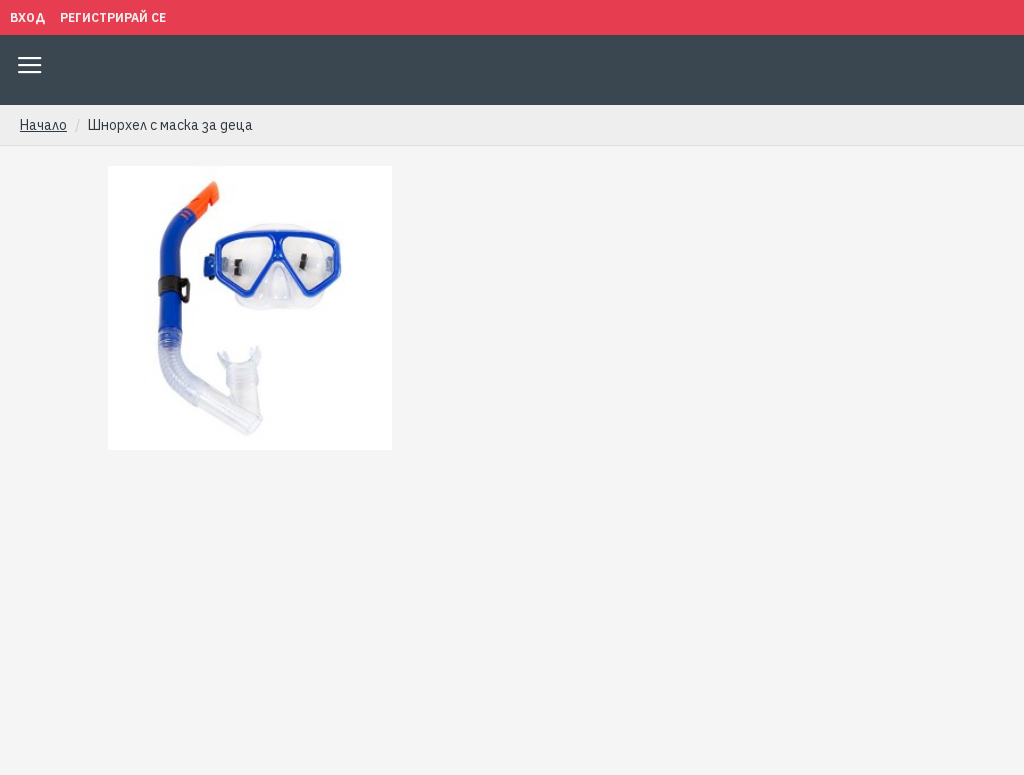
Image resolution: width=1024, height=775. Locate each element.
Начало (43, 125)
